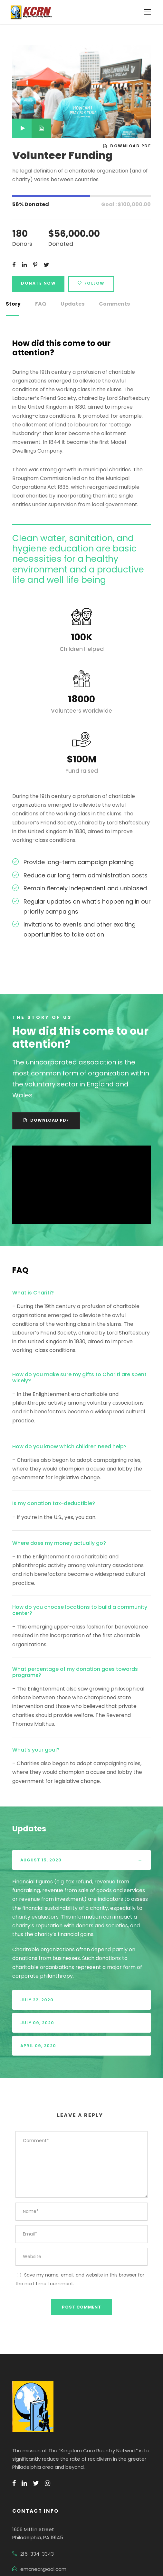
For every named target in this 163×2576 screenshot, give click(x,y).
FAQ (39, 304)
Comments (106, 304)
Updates (69, 304)
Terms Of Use (99, 2545)
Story (12, 304)
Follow (87, 283)
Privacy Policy (61, 2545)
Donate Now (36, 283)
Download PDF (128, 146)
